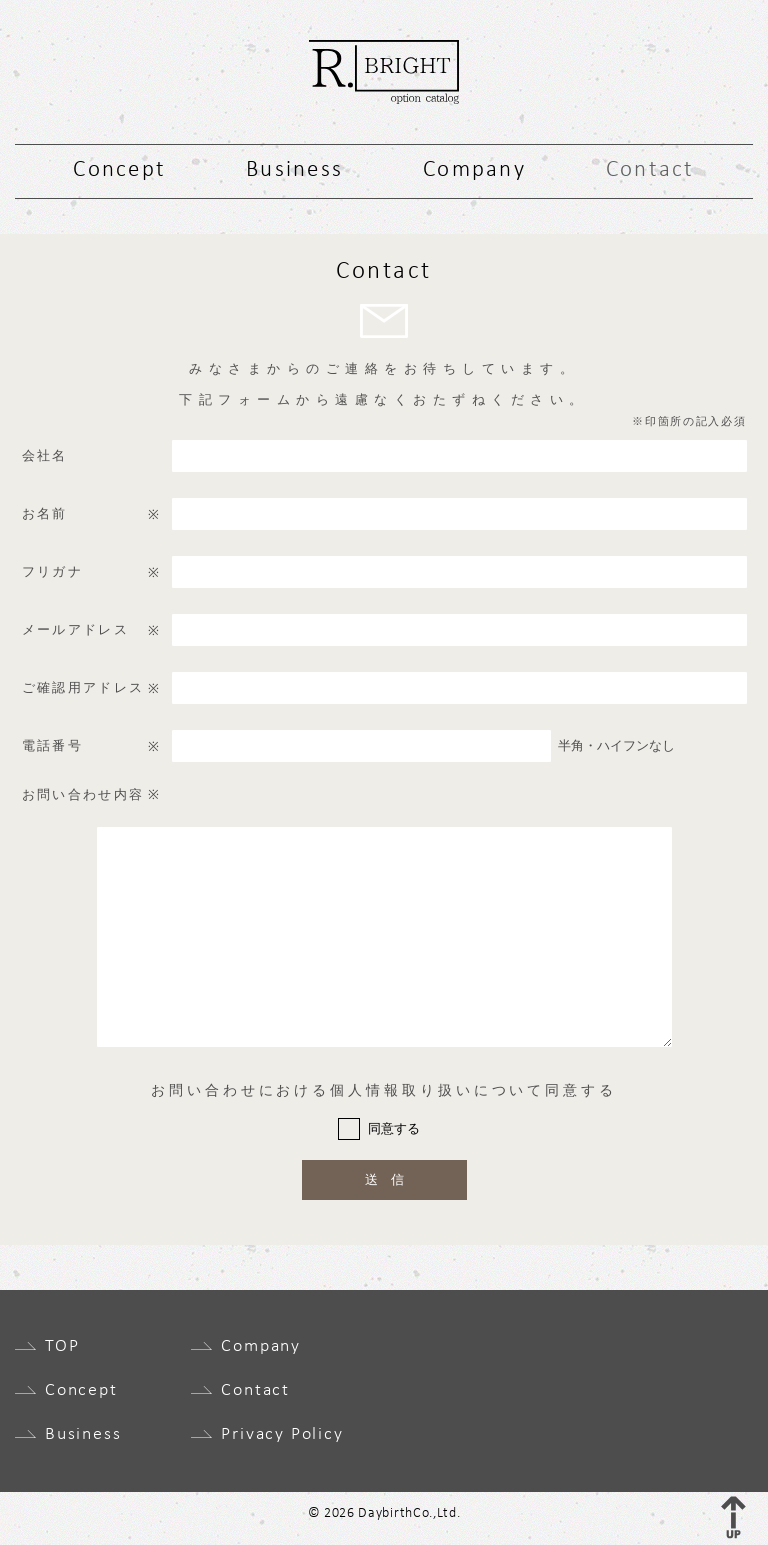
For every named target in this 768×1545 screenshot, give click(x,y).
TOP (62, 1347)
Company (474, 171)
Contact (650, 171)
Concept (119, 171)
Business (294, 171)
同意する (394, 1128)
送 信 (384, 1179)
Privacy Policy (282, 1435)
